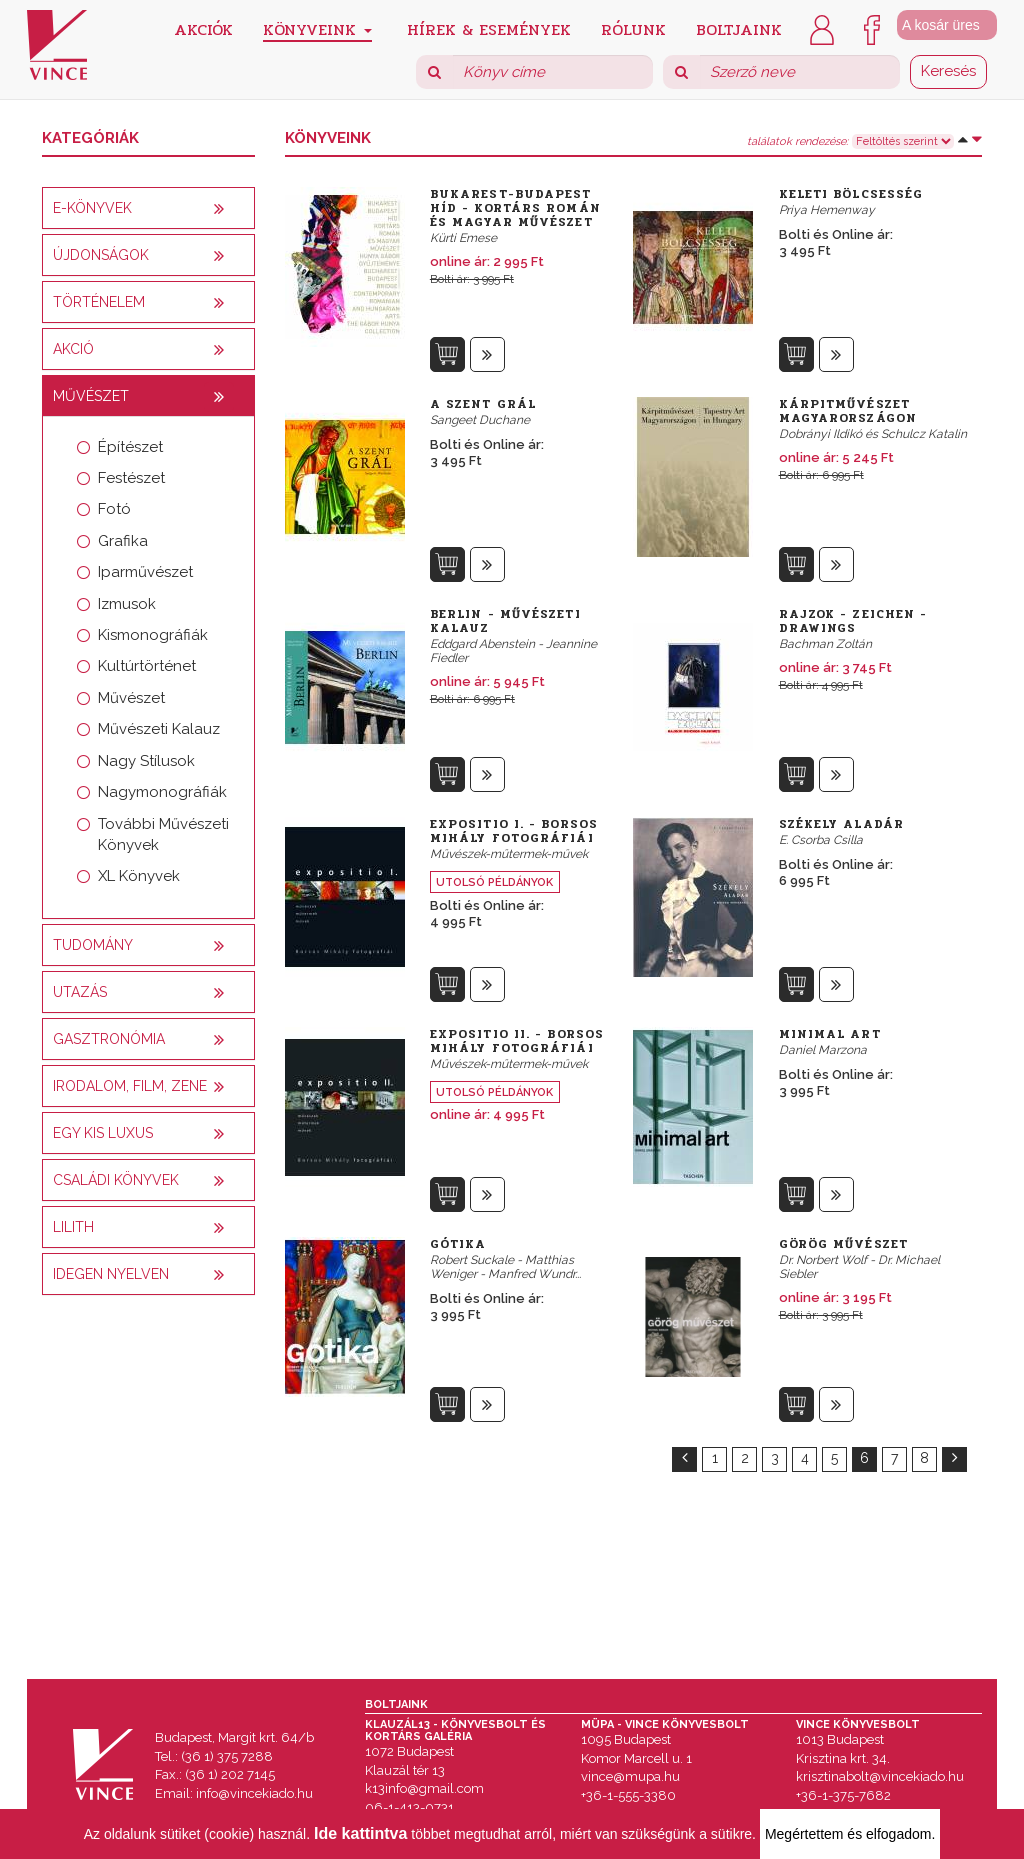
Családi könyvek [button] (116, 1180)
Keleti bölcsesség (851, 194)
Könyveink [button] (317, 29)
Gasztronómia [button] (109, 1039)
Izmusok (127, 604)
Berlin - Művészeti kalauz (505, 621)
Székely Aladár (841, 824)
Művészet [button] (91, 396)
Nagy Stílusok (146, 761)
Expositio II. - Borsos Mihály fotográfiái (517, 1041)
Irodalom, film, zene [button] (130, 1086)
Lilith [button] (73, 1227)
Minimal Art (830, 1034)
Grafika (123, 541)
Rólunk (633, 28)
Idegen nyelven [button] (111, 1274)
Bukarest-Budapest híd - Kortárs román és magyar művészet (515, 208)
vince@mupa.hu (630, 1776)
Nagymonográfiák (162, 792)
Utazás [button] (80, 992)
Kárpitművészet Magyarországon (848, 411)
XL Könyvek (139, 876)
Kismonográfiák (153, 635)
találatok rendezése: (797, 142)
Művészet (131, 698)
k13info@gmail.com (424, 1788)
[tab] (148, 208)
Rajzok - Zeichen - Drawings (853, 621)
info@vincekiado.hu (254, 1793)
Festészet (131, 478)
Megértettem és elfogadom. (850, 1834)
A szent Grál (483, 404)
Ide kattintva (360, 1833)
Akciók (203, 28)
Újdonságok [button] (101, 255)
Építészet (130, 447)
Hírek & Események (489, 28)
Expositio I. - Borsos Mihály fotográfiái (514, 831)
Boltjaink (739, 28)
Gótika (458, 1244)
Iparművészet (145, 572)
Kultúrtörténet (147, 666)
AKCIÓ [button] (73, 349)
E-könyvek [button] (92, 208)
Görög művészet (843, 1244)
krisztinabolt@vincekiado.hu (880, 1776)
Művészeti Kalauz (159, 729)
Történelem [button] (99, 302)
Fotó (114, 509)
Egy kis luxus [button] (103, 1133)
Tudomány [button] (93, 945)
